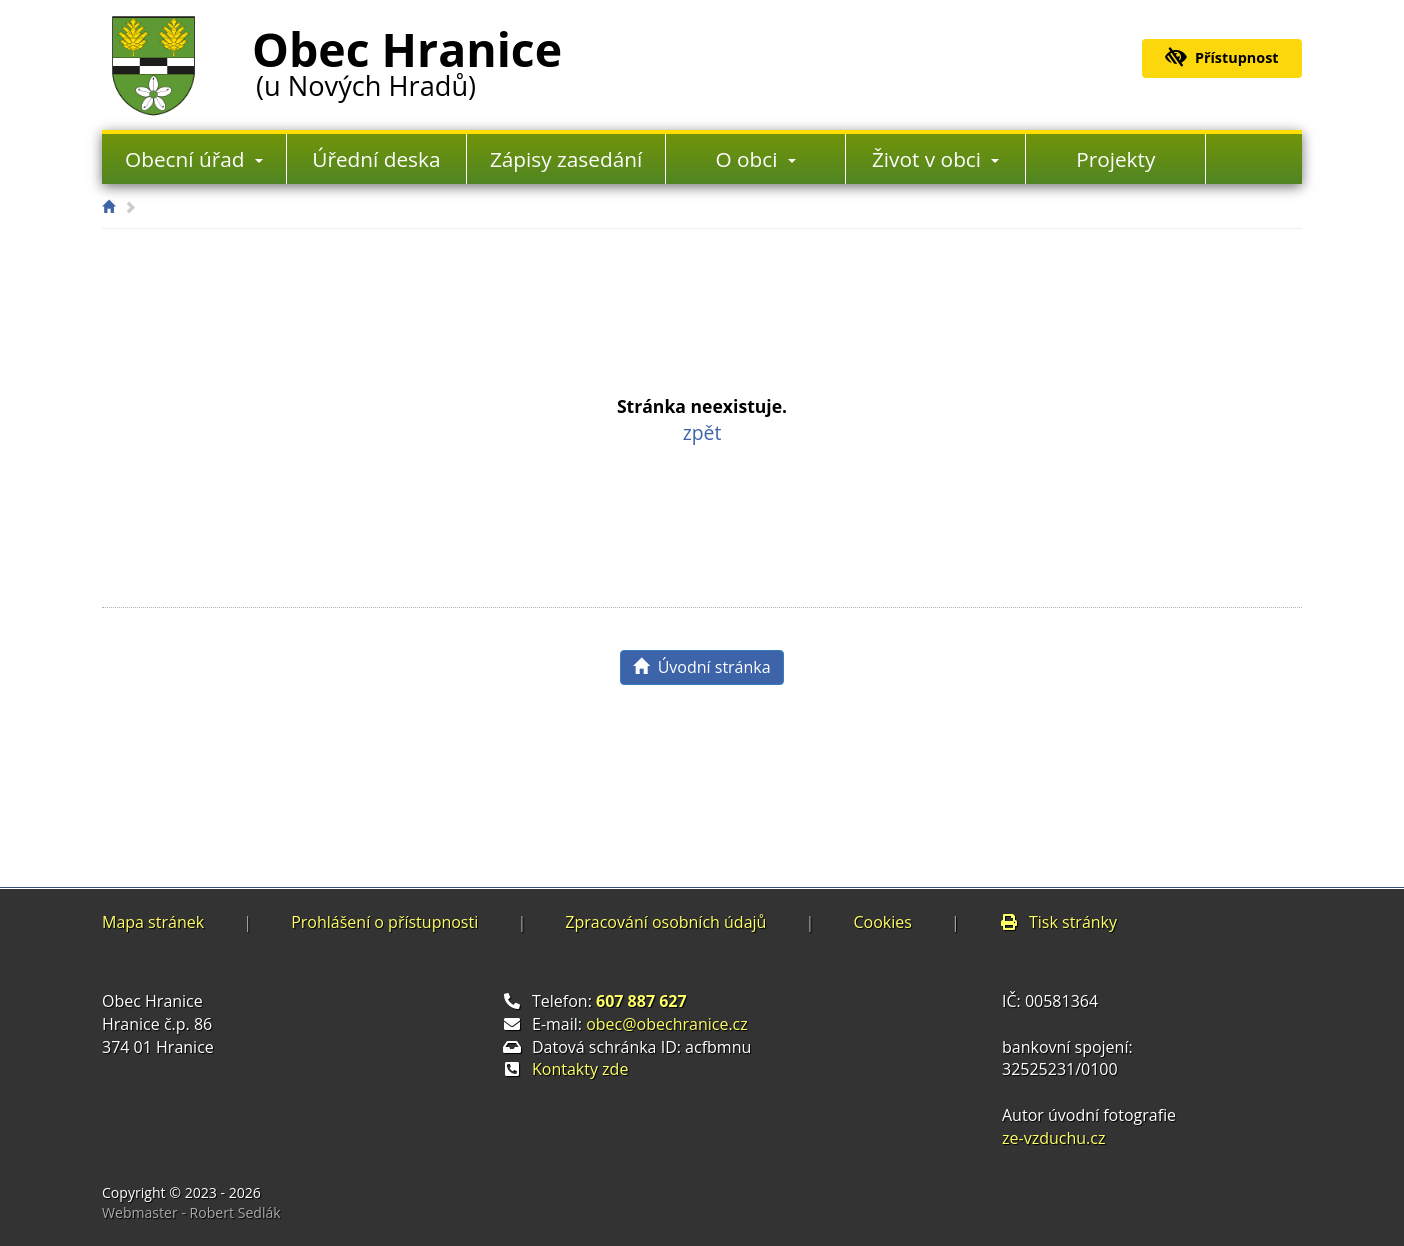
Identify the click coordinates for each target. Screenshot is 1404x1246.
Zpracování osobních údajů (665, 922)
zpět (702, 432)
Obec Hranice (407, 59)
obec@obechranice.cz (667, 1024)
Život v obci (936, 159)
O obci (756, 159)
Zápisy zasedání (566, 159)
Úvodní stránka (701, 667)
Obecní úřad (194, 159)
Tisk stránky (1058, 922)
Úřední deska (376, 159)
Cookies (882, 922)
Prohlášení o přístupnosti (384, 922)
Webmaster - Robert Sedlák (191, 1212)
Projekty (1115, 159)
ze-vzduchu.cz (1053, 1138)
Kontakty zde (580, 1069)
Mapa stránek (153, 922)
